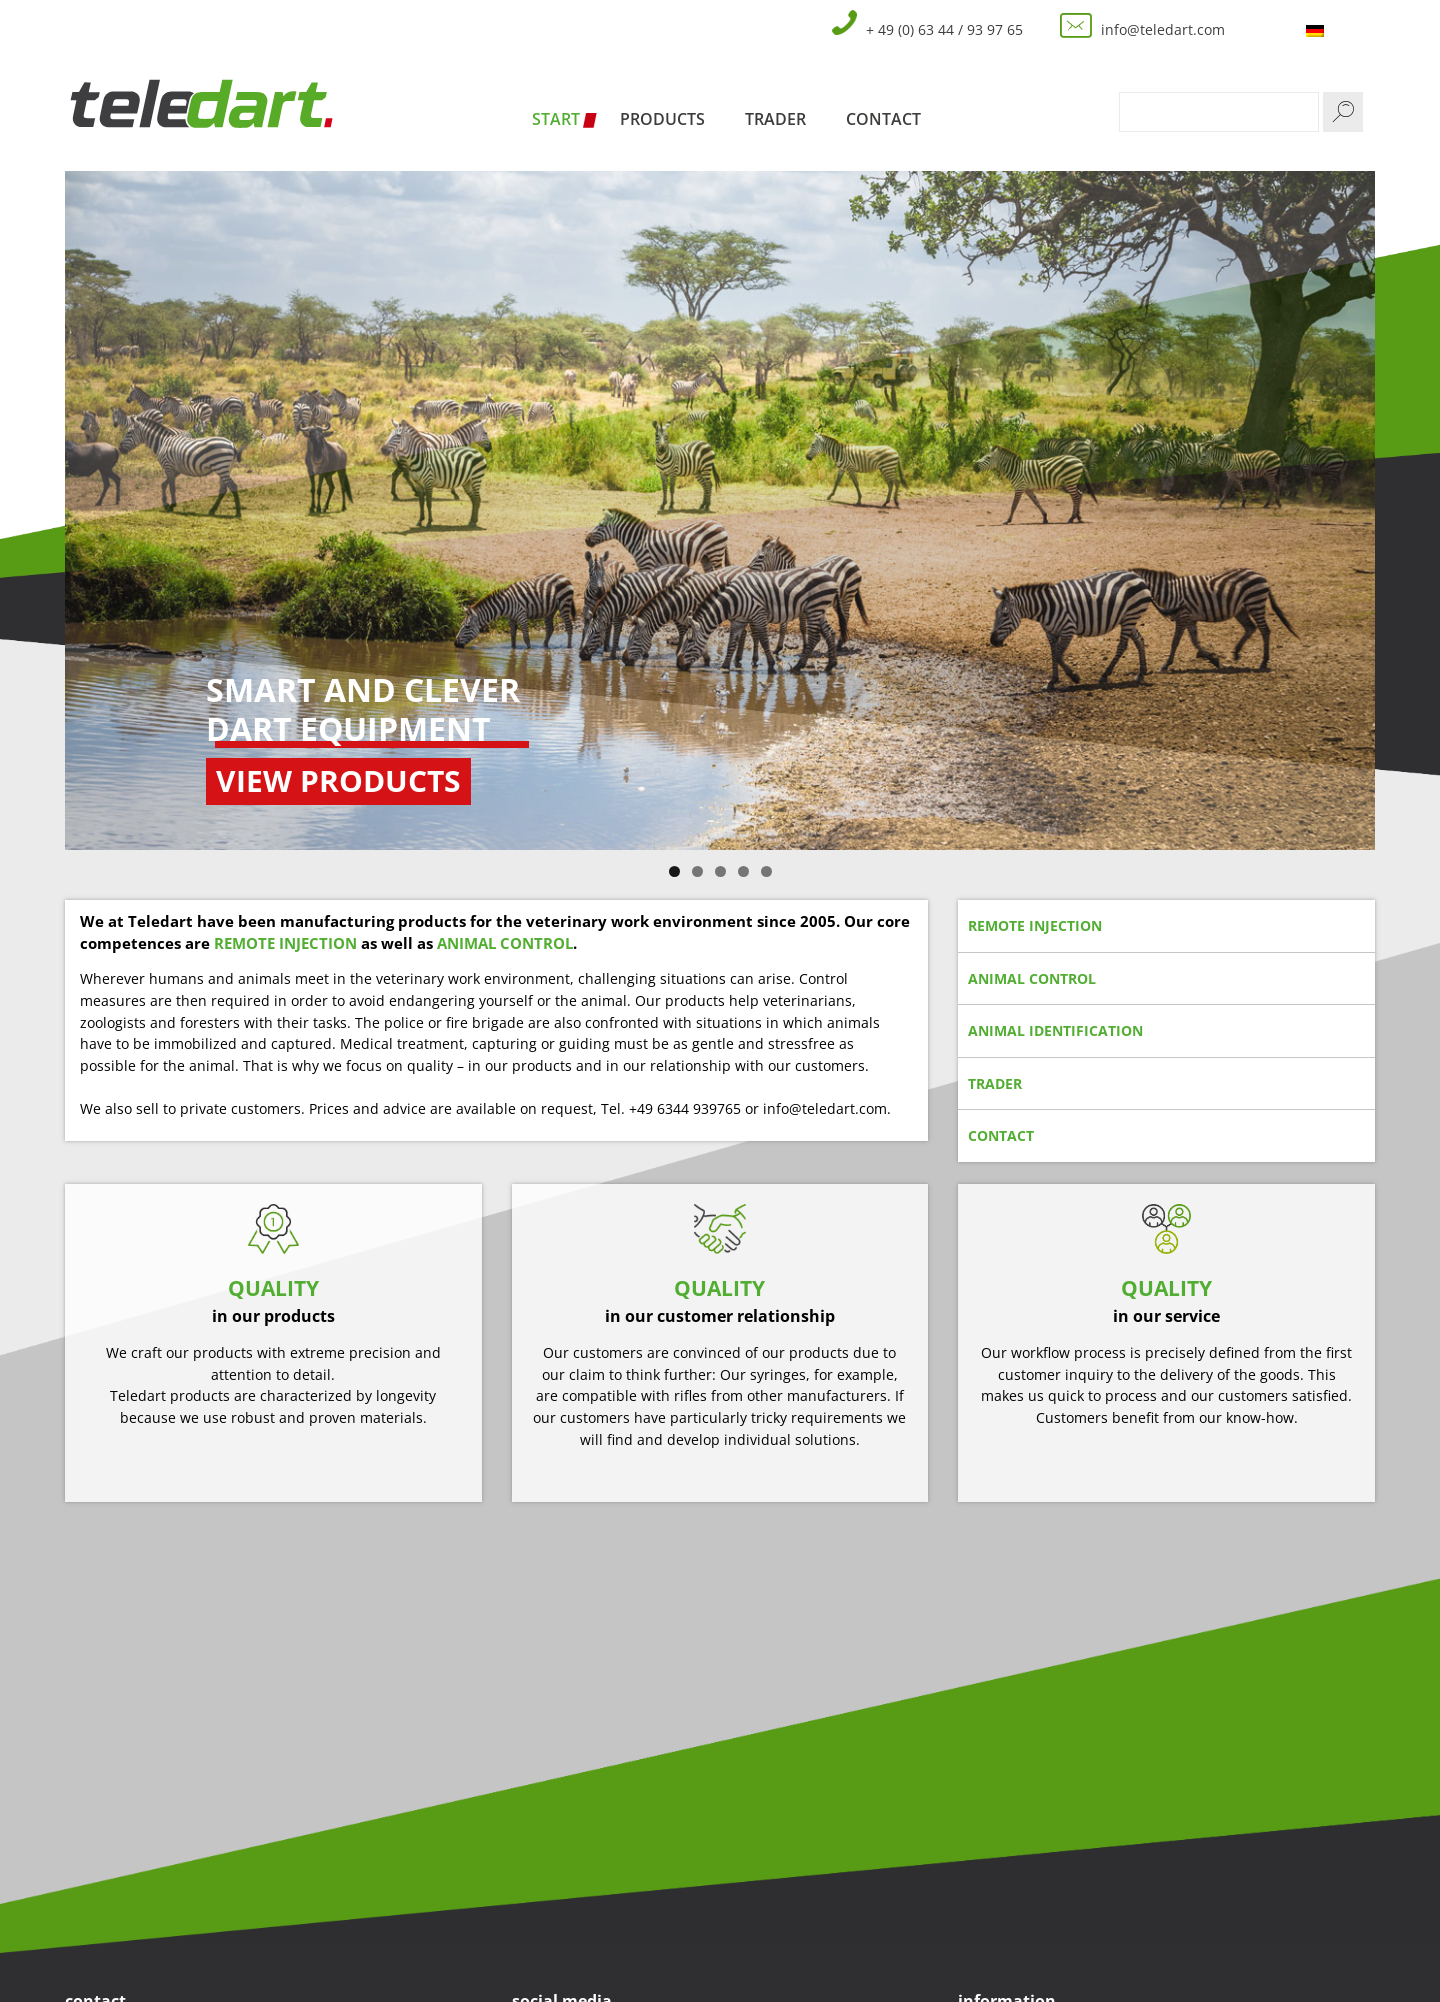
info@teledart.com (1163, 29)
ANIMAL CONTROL (505, 943)
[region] (720, 510)
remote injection (1035, 925)
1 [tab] (674, 871)
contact (1001, 1135)
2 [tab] (697, 871)
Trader (775, 119)
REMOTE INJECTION (285, 943)
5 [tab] (766, 871)
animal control (1032, 978)
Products (662, 119)
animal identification (1055, 1030)
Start (556, 119)
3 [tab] (720, 871)
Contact (883, 119)
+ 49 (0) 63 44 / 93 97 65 (944, 29)
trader (995, 1083)
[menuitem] (1317, 30)
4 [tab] (743, 871)
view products (338, 780)
